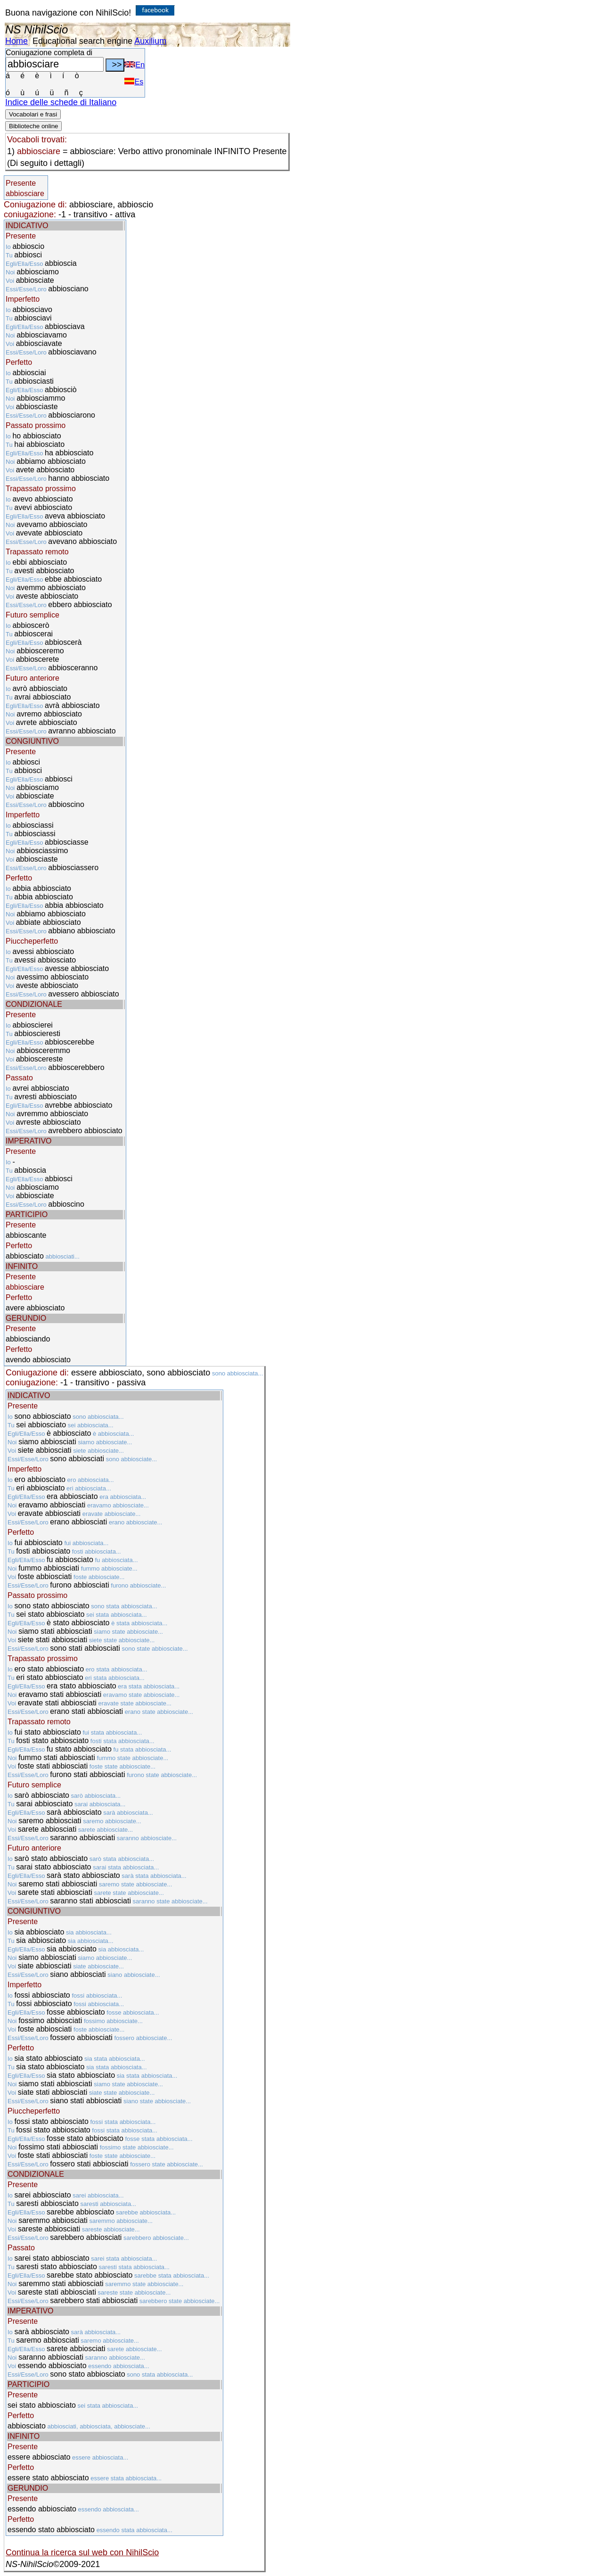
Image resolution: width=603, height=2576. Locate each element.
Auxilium (150, 41)
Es (133, 82)
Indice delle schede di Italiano (60, 102)
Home (16, 41)
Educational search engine (82, 41)
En (134, 65)
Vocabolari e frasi (33, 114)
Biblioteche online (33, 126)
